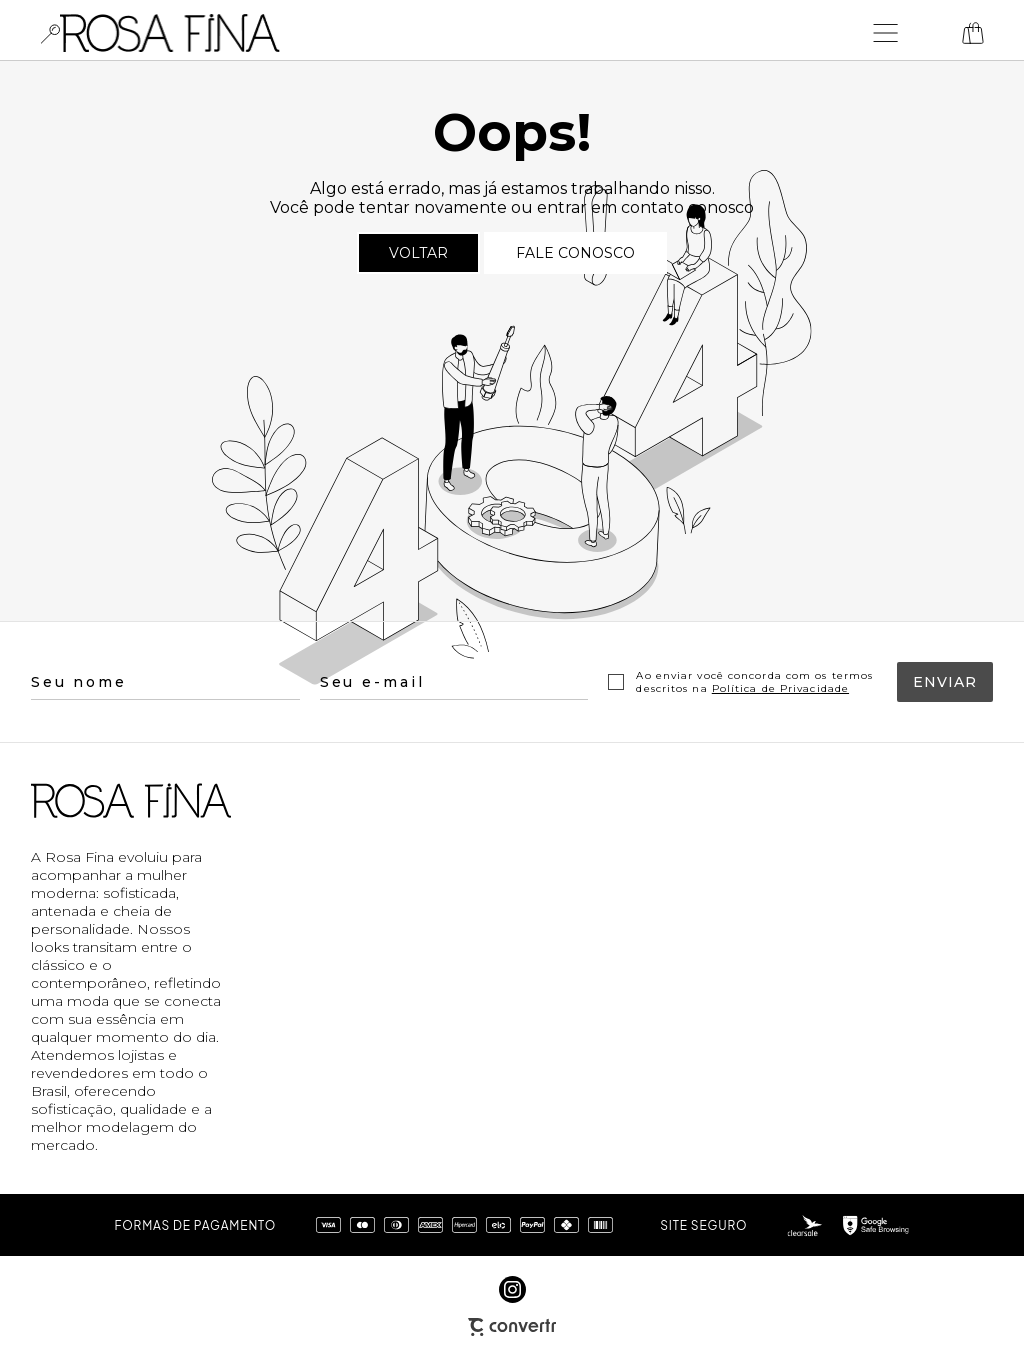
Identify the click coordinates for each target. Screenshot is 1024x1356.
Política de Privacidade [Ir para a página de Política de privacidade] (780, 688)
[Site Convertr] (511, 1327)
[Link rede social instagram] (512, 1289)
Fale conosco (575, 253)
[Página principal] (170, 33)
